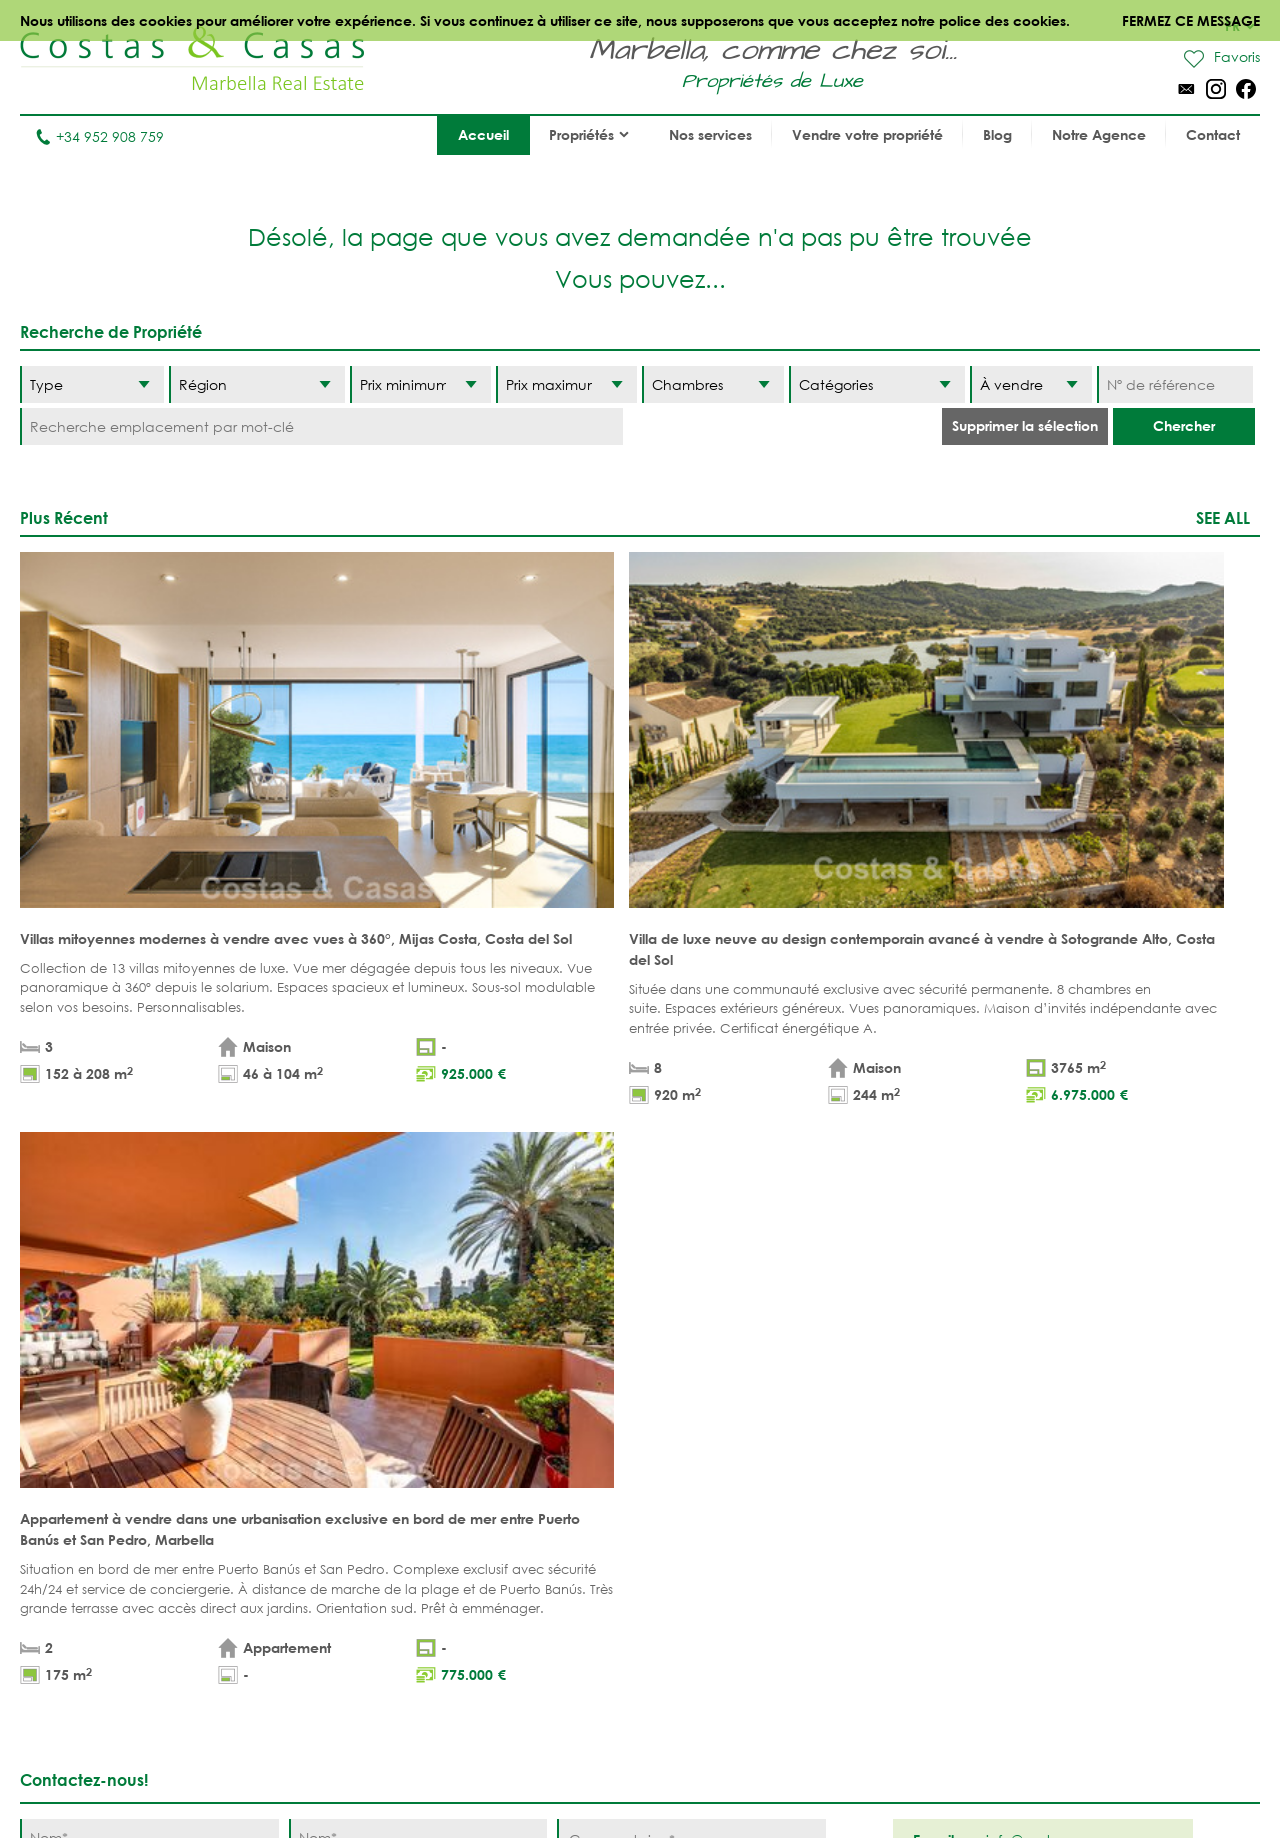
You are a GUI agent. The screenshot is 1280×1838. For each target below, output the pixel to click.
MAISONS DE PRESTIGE (549, 1613)
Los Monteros (878, 1592)
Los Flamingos (879, 1499)
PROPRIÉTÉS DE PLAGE (546, 1437)
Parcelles (356, 1499)
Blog (997, 134)
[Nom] (149, 1140)
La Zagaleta (869, 1468)
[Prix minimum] (420, 384)
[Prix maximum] (566, 384)
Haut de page (640, 1346)
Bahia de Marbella (738, 1623)
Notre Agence (1099, 134)
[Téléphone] (149, 1182)
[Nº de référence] (1175, 384)
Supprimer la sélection (1025, 425)
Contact (1213, 134)
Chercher (1184, 425)
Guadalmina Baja (891, 1623)
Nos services (710, 134)
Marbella (704, 1437)
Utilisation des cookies (888, 1777)
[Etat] (1031, 384)
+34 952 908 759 (99, 136)
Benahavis (863, 1437)
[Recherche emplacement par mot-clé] (321, 426)
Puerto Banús (720, 1468)
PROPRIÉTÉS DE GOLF (545, 1468)
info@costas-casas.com (99, 1741)
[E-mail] (418, 1182)
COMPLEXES (361, 1561)
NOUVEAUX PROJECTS (394, 1530)
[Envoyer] (774, 1252)
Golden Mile (716, 1530)
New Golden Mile (888, 1561)
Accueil (483, 134)
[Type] (92, 384)
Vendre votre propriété (867, 134)
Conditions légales (504, 1777)
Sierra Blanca (722, 1561)
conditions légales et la (254, 1219)
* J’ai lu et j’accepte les (262, 1219)
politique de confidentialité (397, 1219)
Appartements (371, 1437)
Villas (341, 1468)
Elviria (694, 1592)
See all (1223, 517)
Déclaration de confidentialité (691, 1777)
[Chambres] (712, 384)
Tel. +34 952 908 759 (87, 1710)
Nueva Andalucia (735, 1499)
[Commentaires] (691, 1161)
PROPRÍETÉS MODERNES (514, 1541)
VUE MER (504, 1499)
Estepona (858, 1530)
